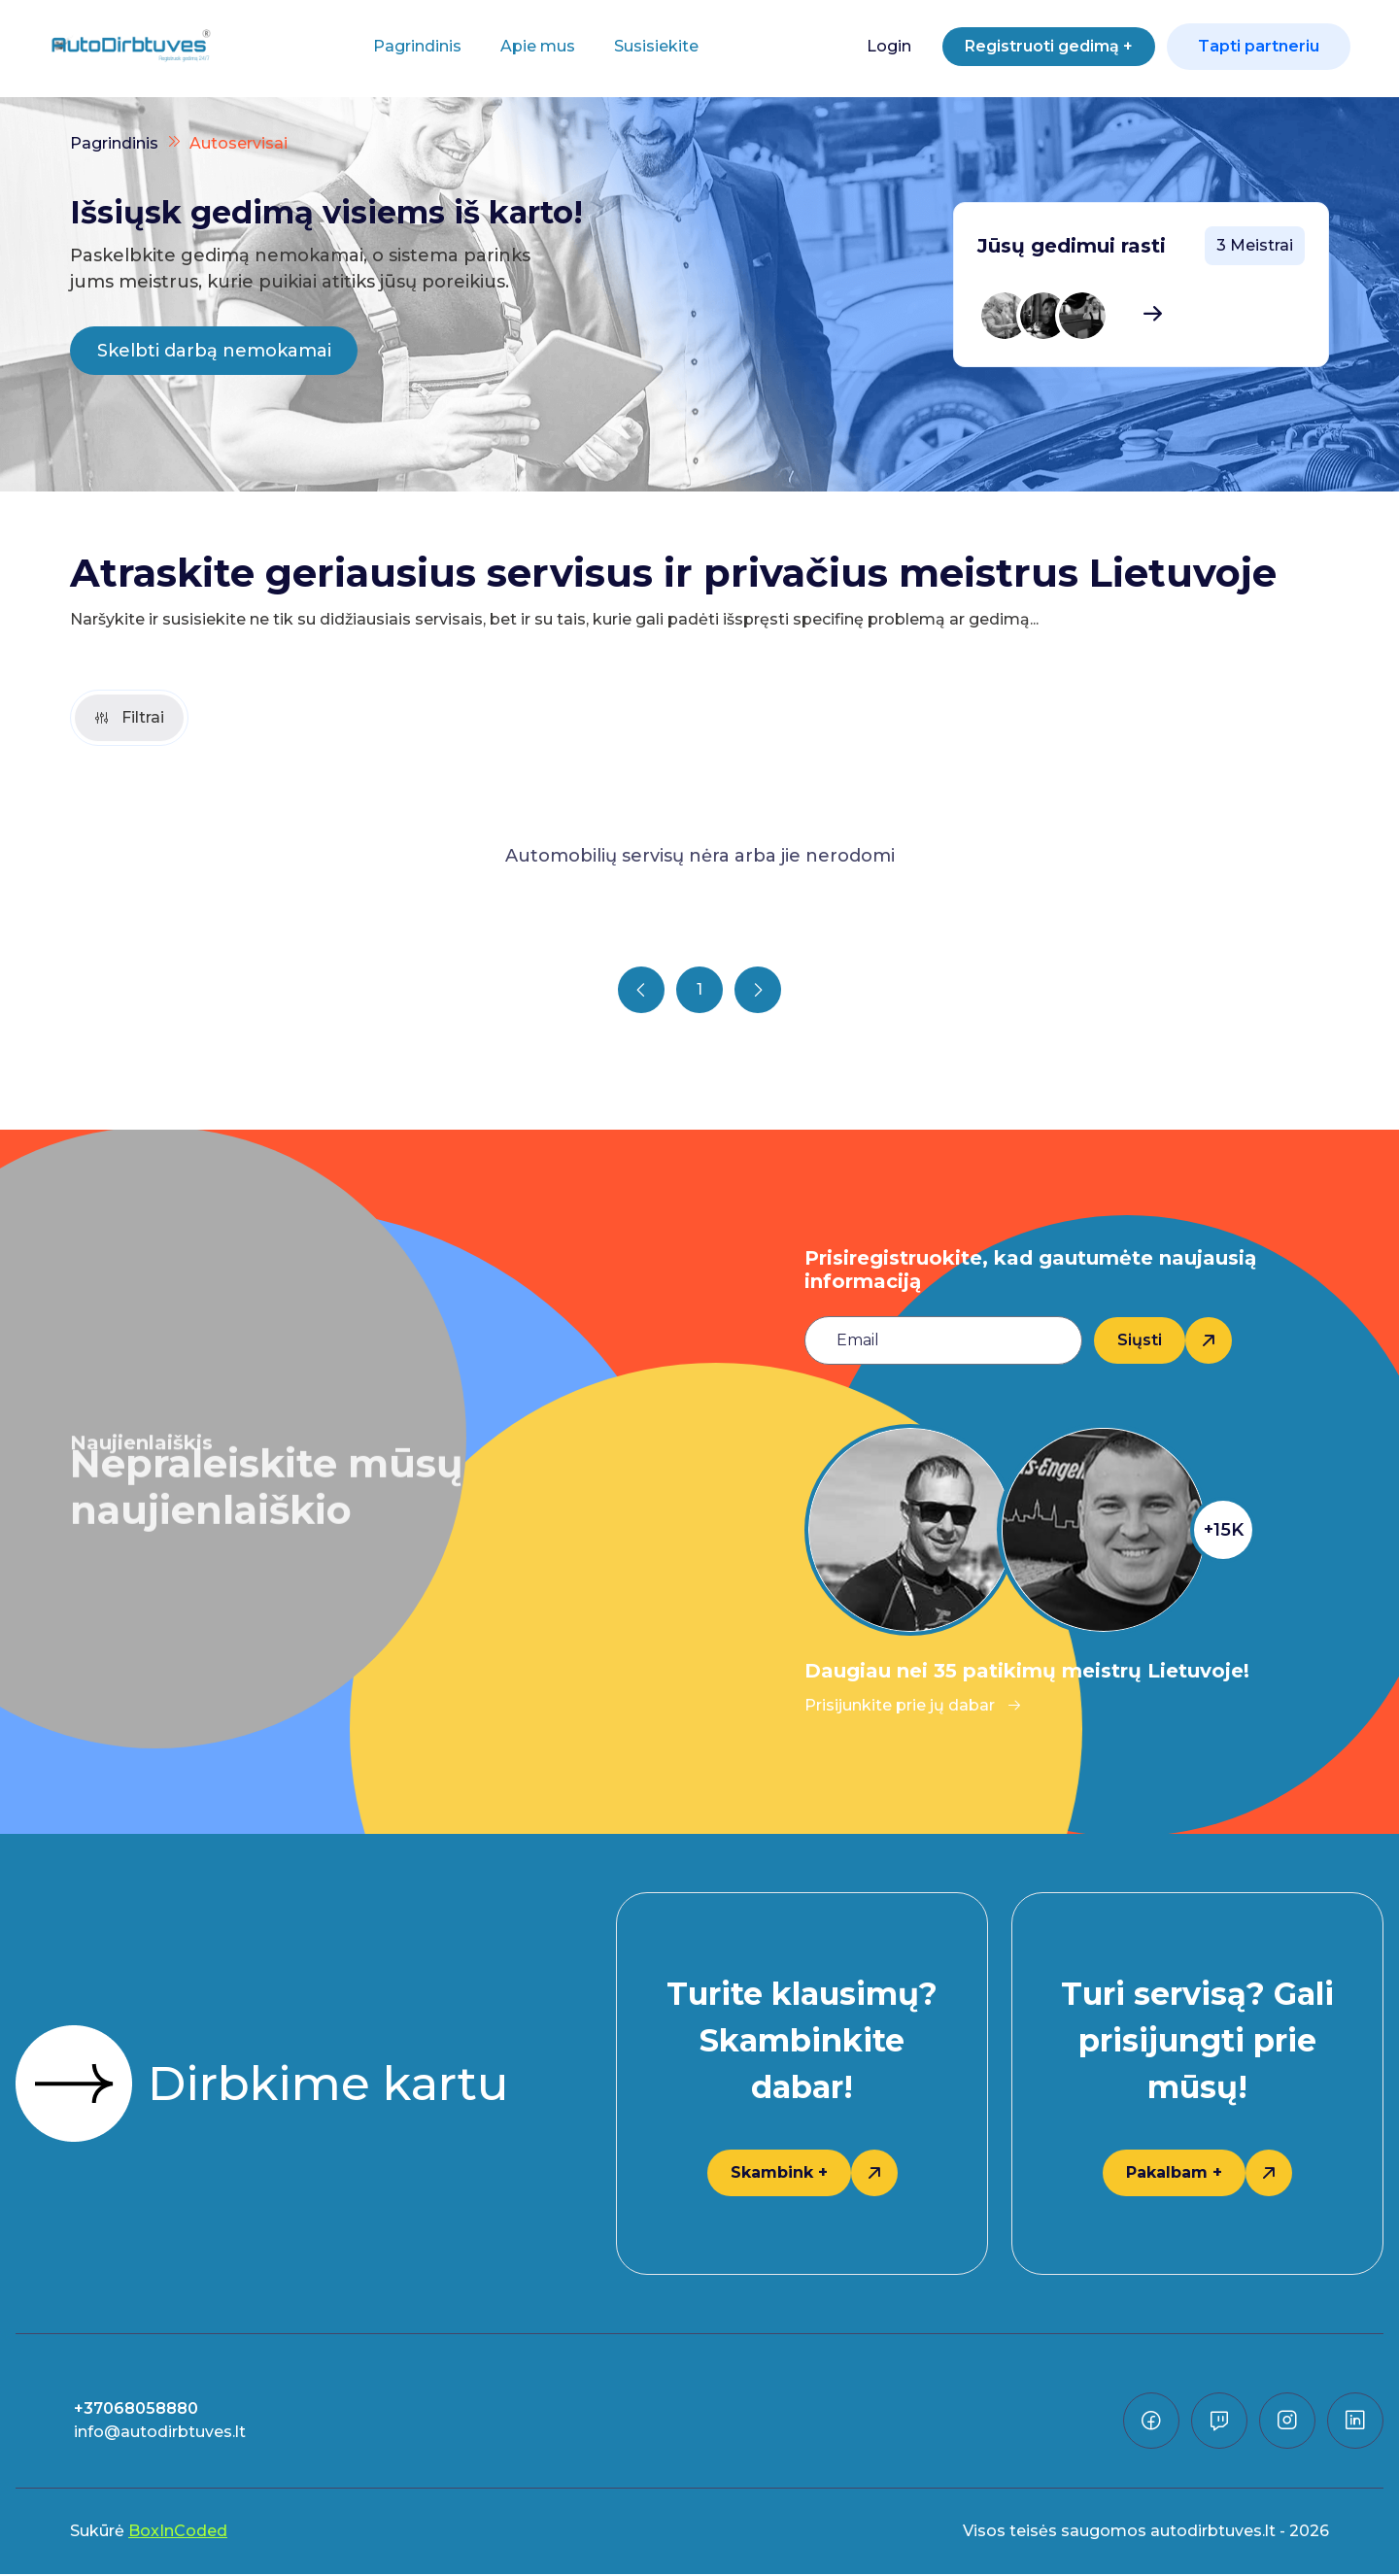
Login (871, 46)
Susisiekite (648, 46)
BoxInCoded (177, 2533)
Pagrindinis (409, 46)
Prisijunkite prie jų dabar (913, 1707)
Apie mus (530, 46)
